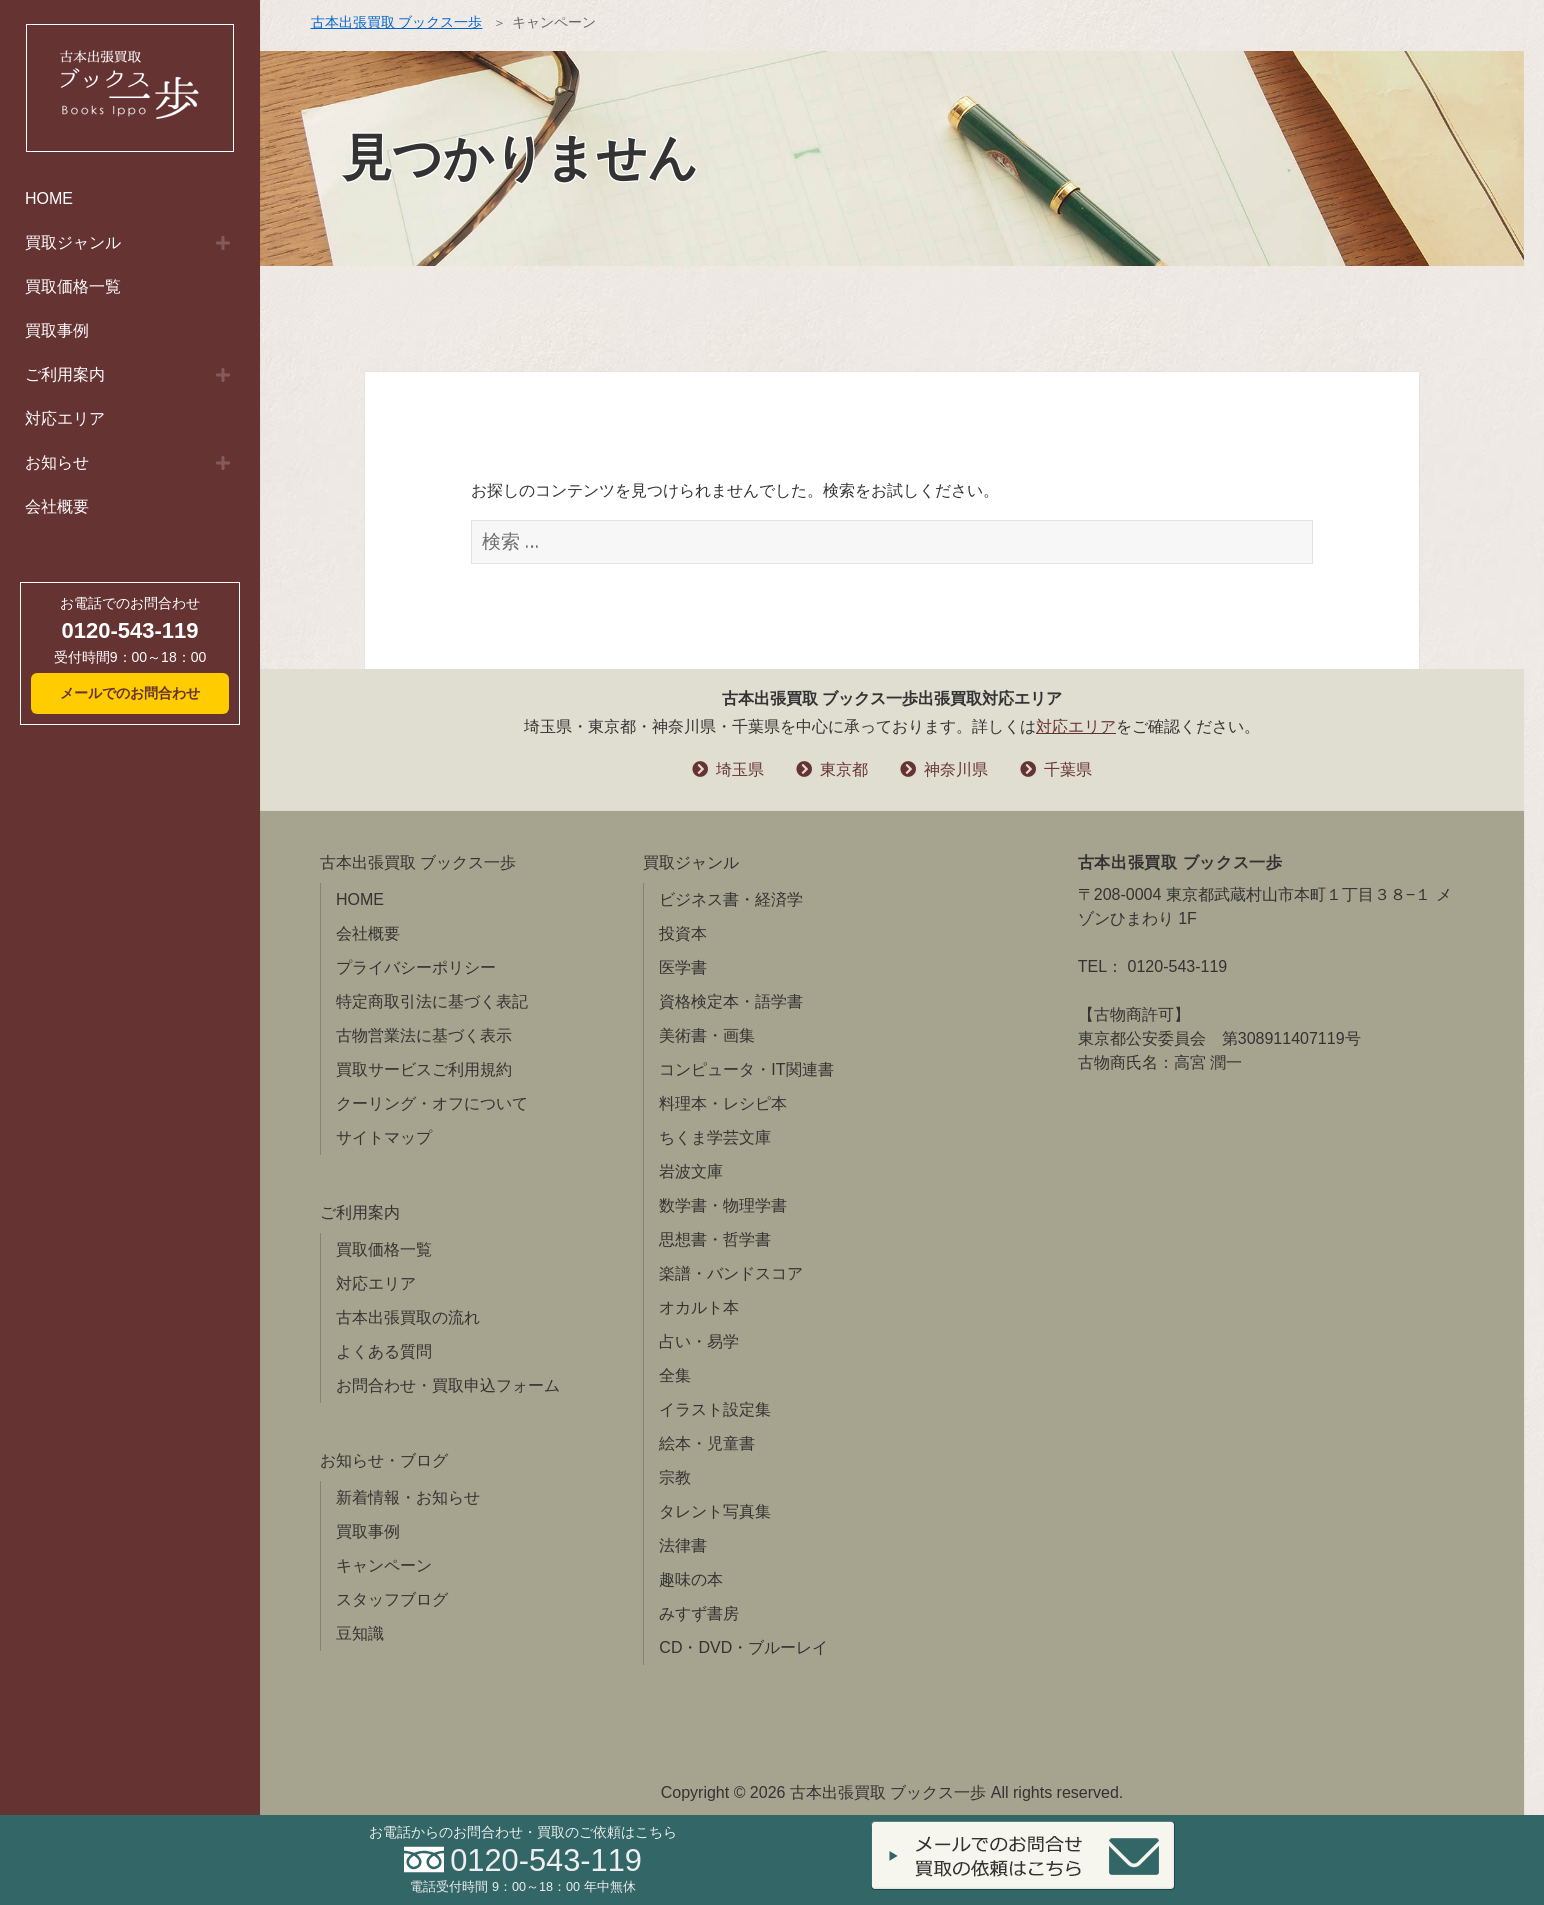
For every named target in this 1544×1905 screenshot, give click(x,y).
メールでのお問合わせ (130, 693)
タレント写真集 (715, 1511)
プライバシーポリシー (416, 967)
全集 (675, 1375)
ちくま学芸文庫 (715, 1137)
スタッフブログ (392, 1599)
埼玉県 (740, 769)
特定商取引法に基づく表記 (432, 1001)
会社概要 (57, 506)
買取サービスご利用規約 (424, 1069)
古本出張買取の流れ (408, 1317)
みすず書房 (699, 1613)
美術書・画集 (707, 1035)
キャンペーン (384, 1565)
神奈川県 (956, 769)
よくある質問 (384, 1351)
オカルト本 (699, 1307)
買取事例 (57, 330)
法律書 (683, 1545)
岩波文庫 (691, 1171)
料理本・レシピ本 (723, 1103)
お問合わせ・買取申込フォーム (448, 1385)
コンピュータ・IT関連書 (746, 1069)
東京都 (844, 769)
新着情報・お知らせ (408, 1497)
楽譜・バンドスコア (731, 1273)
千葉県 (1068, 769)
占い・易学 (699, 1341)
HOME (49, 198)
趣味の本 (691, 1579)
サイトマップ (384, 1137)
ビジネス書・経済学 (731, 899)
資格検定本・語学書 (731, 1001)
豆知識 (360, 1633)
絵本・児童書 (707, 1443)
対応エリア (65, 418)
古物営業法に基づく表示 (424, 1035)
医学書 (683, 967)
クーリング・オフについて (432, 1103)
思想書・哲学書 (715, 1239)
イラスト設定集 (715, 1409)
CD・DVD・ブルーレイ (743, 1647)
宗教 (675, 1477)
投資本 (683, 933)
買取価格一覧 (73, 286)
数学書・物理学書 (723, 1205)
